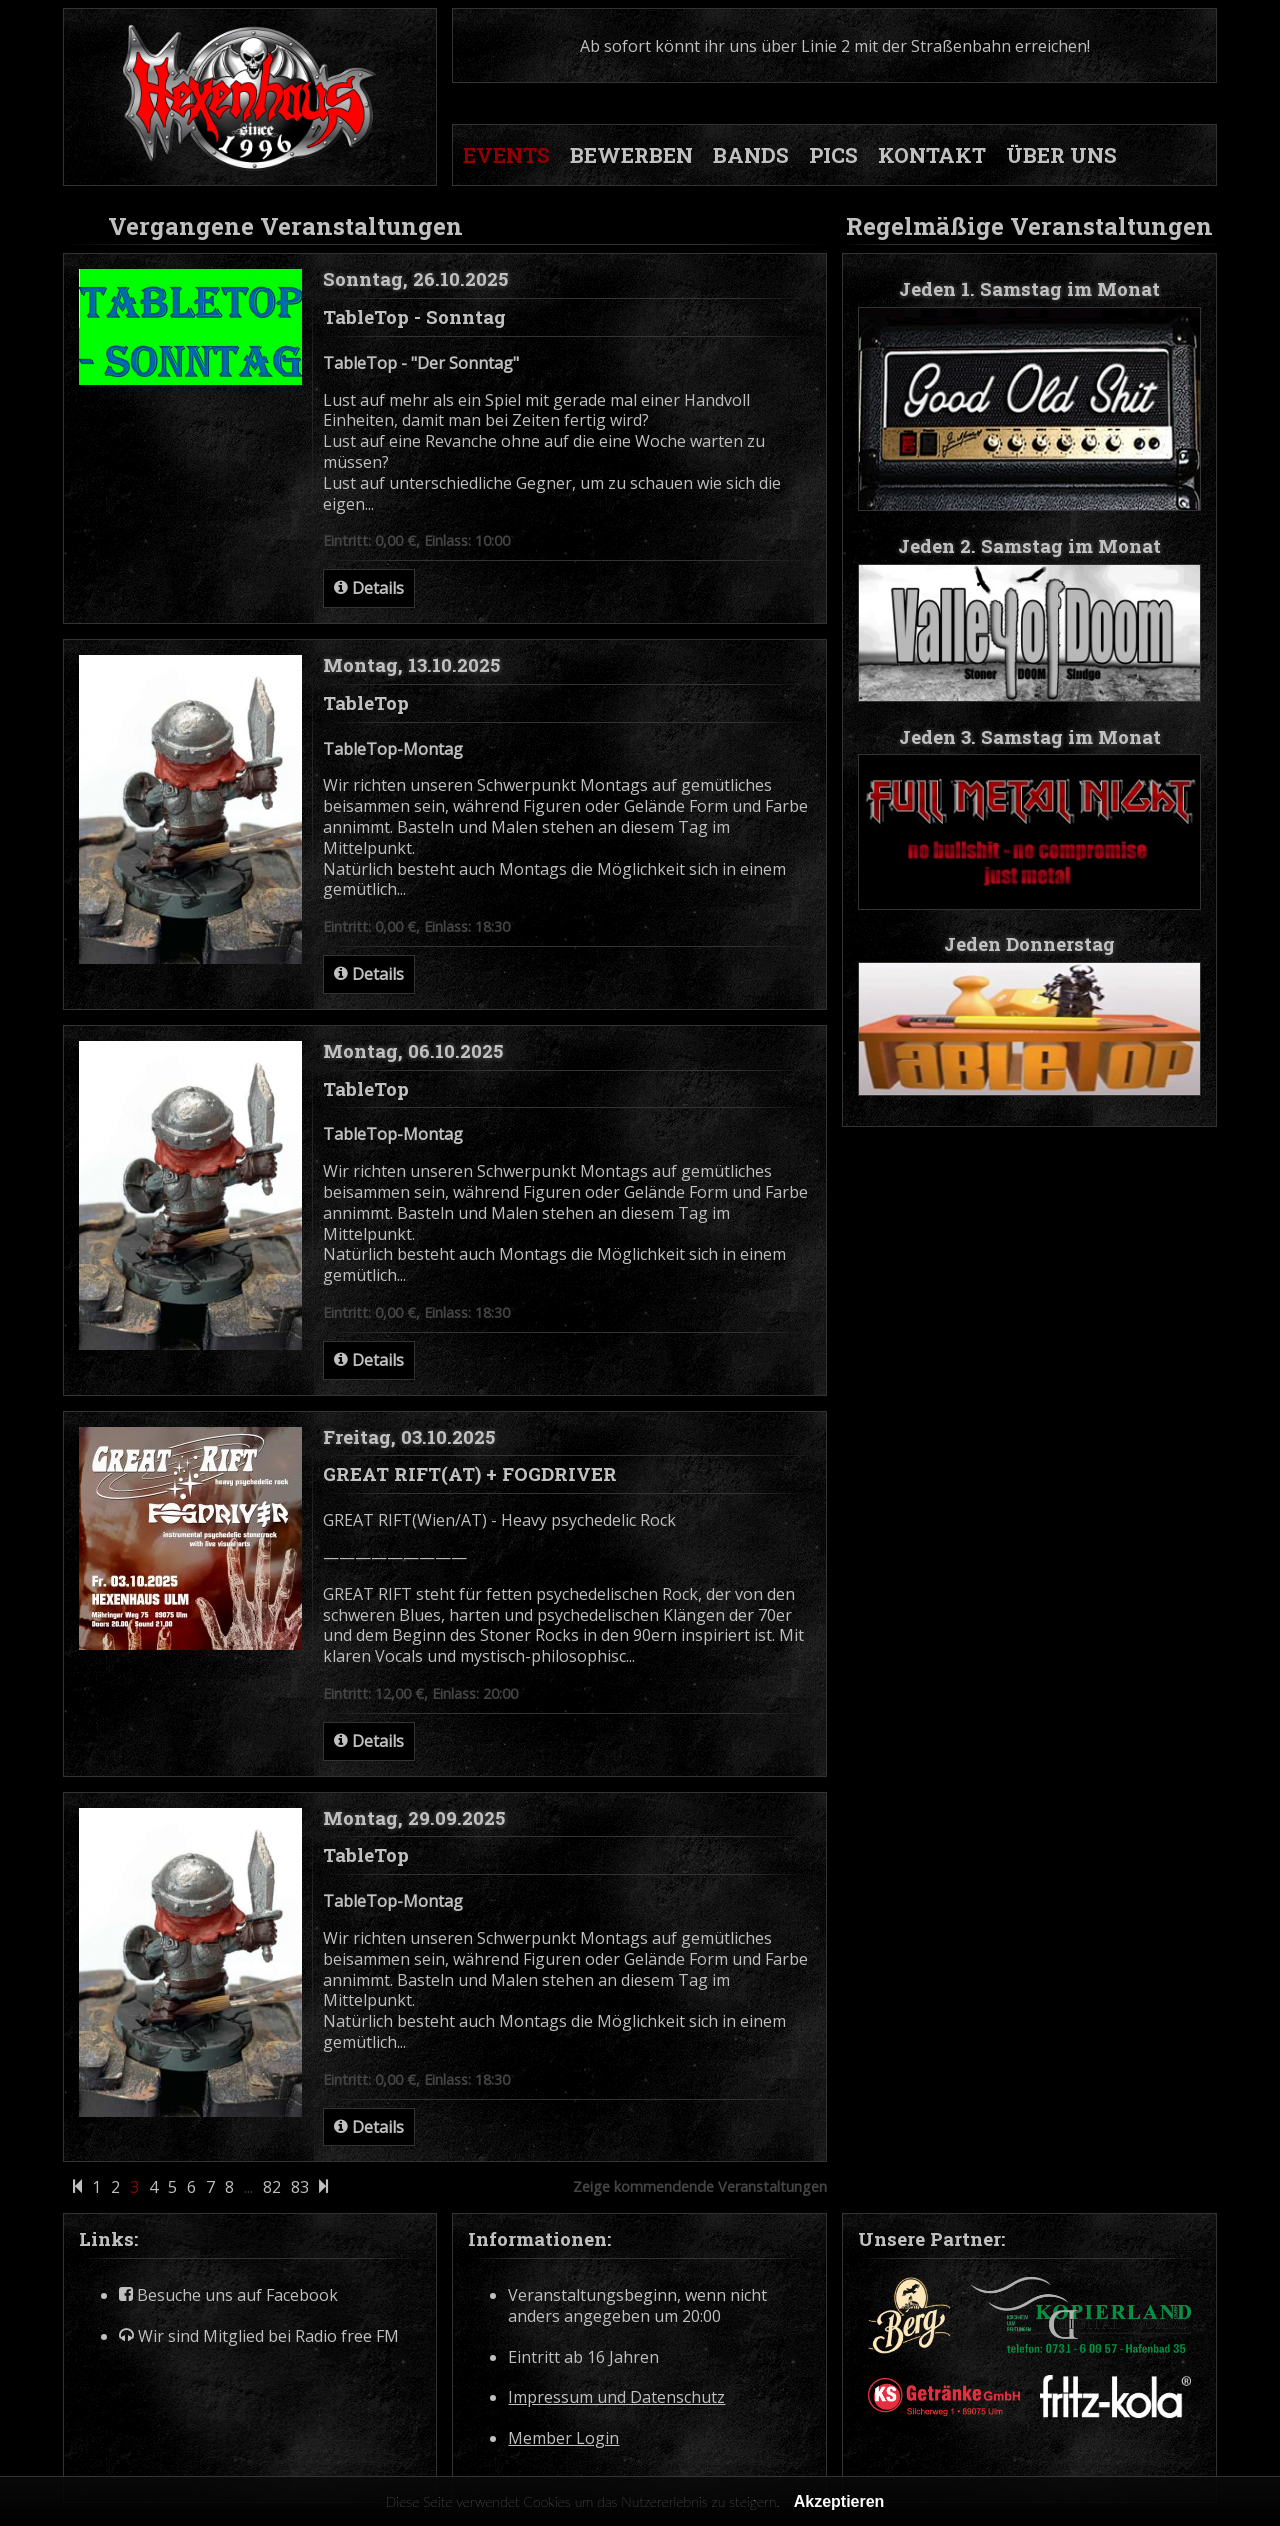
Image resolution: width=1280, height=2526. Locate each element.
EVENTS (506, 155)
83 (300, 2187)
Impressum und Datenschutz (616, 2397)
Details (369, 588)
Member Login (563, 2438)
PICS (833, 155)
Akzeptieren (839, 2501)
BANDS (751, 155)
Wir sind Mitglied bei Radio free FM (259, 2336)
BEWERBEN (631, 155)
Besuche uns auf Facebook (228, 2295)
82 (272, 2187)
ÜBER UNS (1061, 155)
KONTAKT (932, 155)
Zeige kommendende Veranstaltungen (700, 2186)
